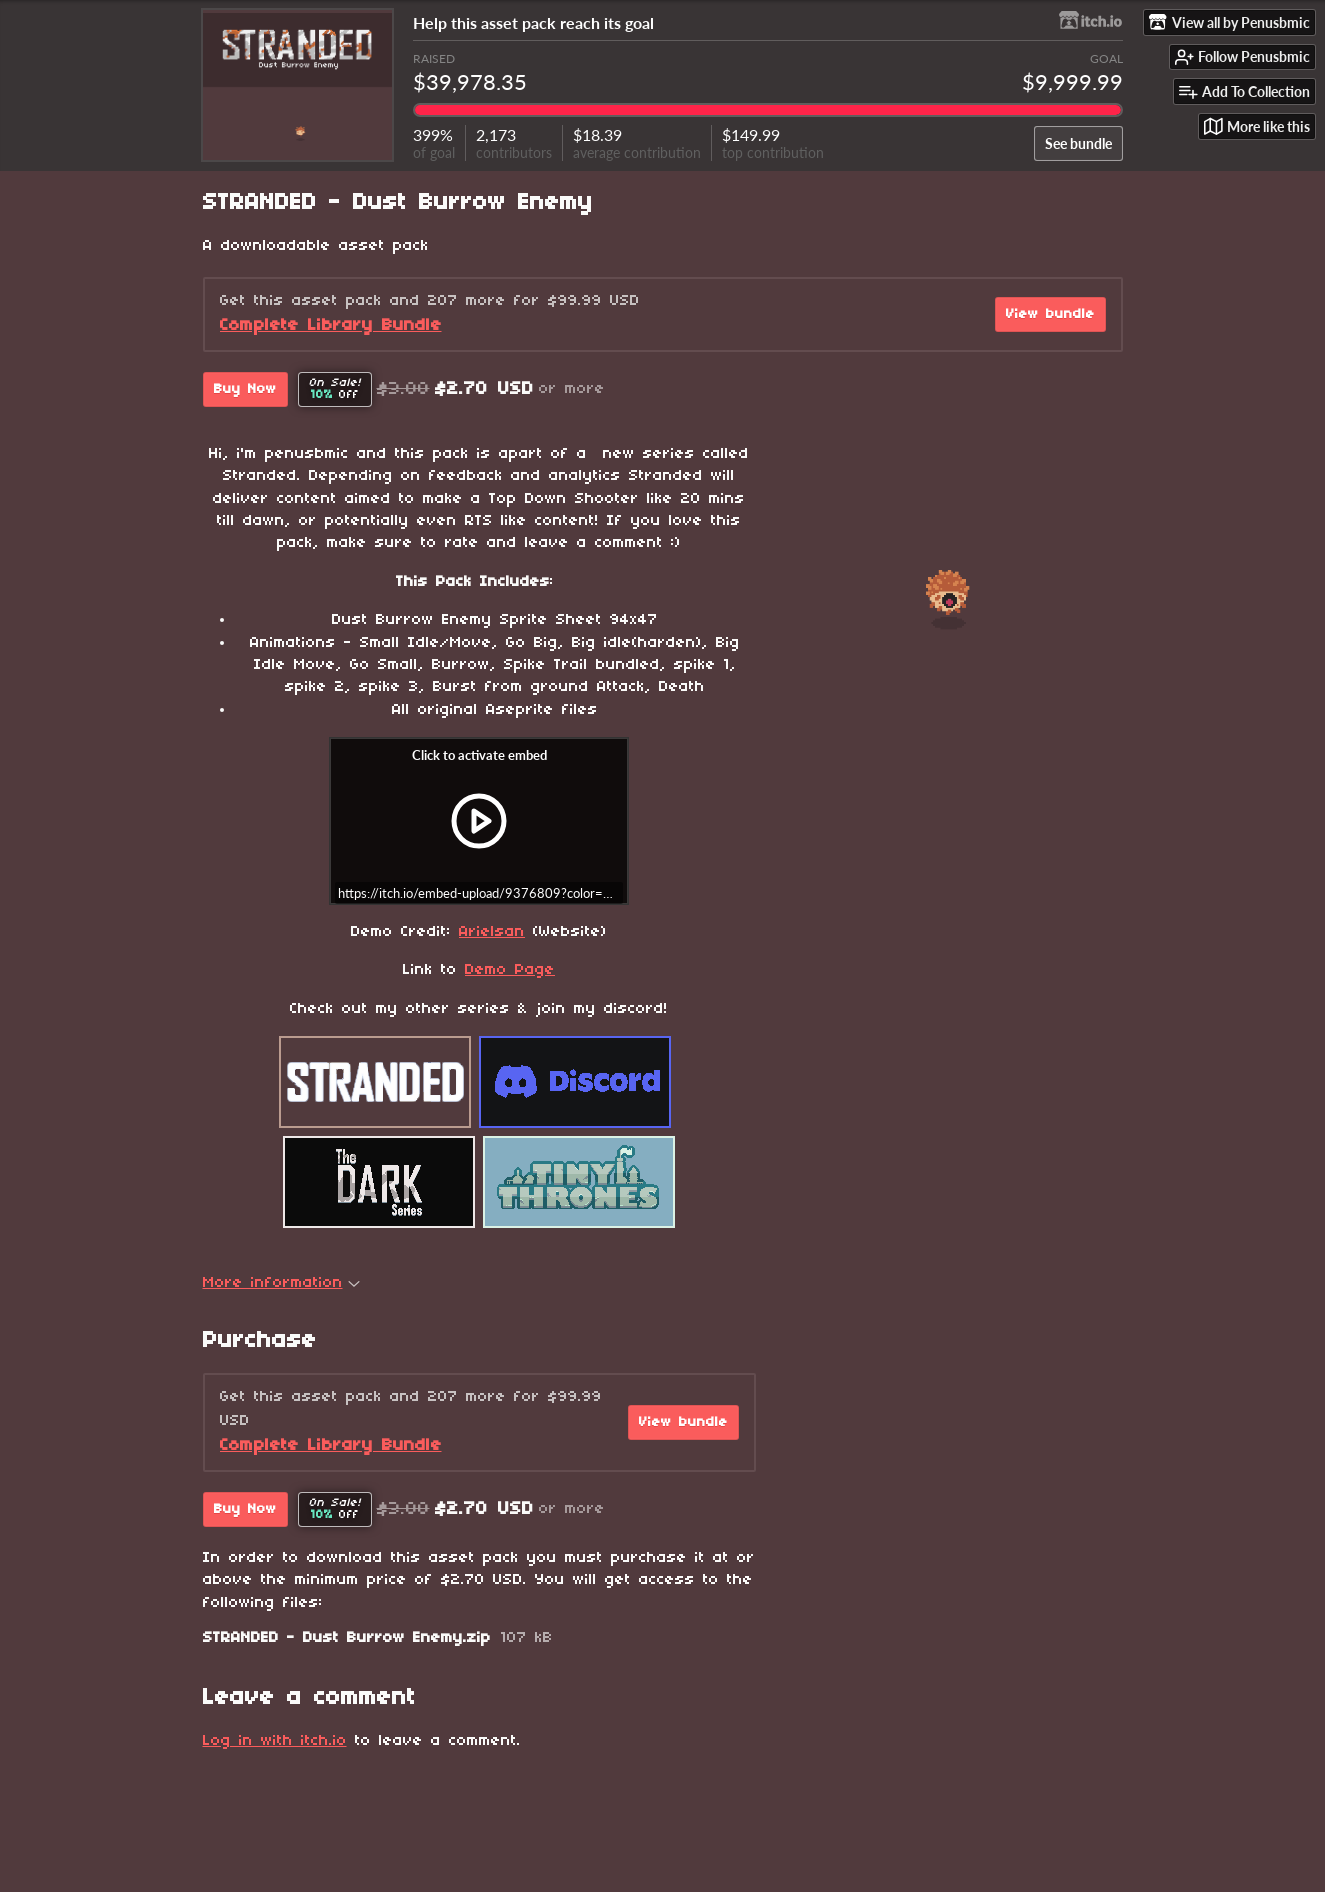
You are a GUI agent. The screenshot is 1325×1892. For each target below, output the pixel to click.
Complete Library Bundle (331, 325)
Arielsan (492, 932)
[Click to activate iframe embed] (479, 821)
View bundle (1050, 314)
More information (281, 1283)
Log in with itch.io (275, 1741)
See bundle (1078, 143)
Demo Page (510, 970)
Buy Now (245, 389)
